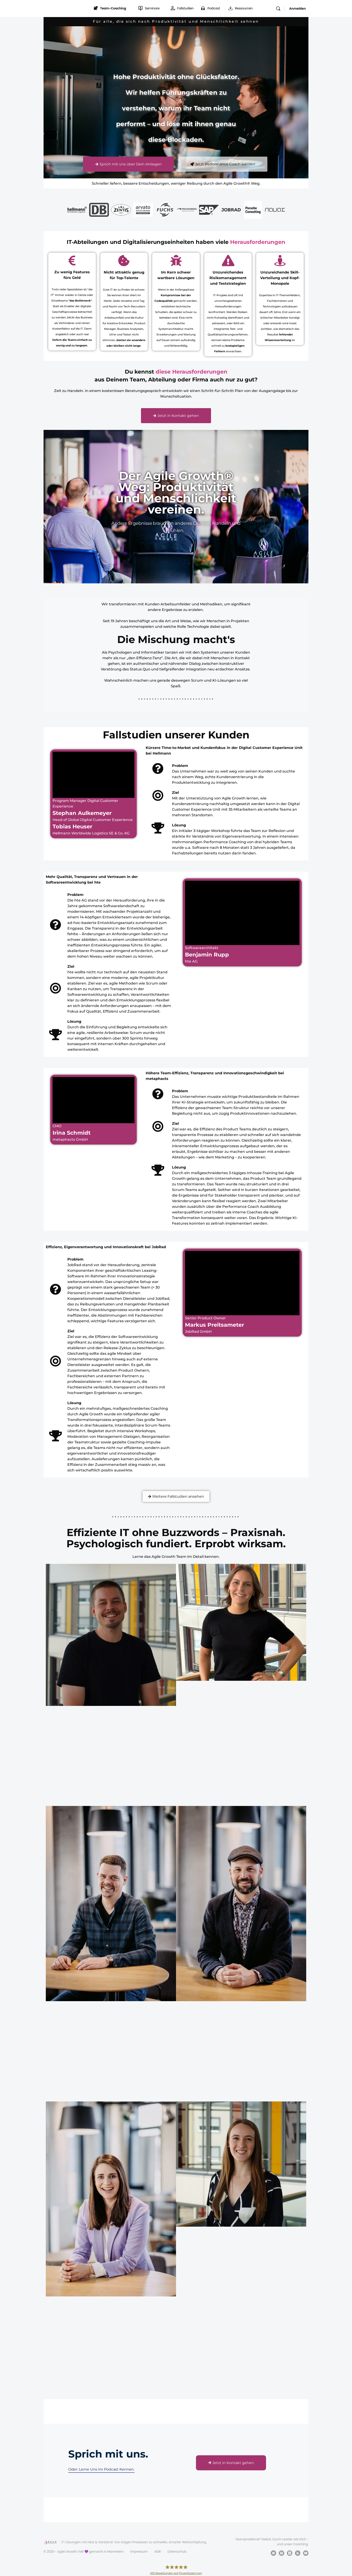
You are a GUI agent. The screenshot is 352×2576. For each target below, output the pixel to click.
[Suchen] (278, 8)
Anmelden (297, 8)
